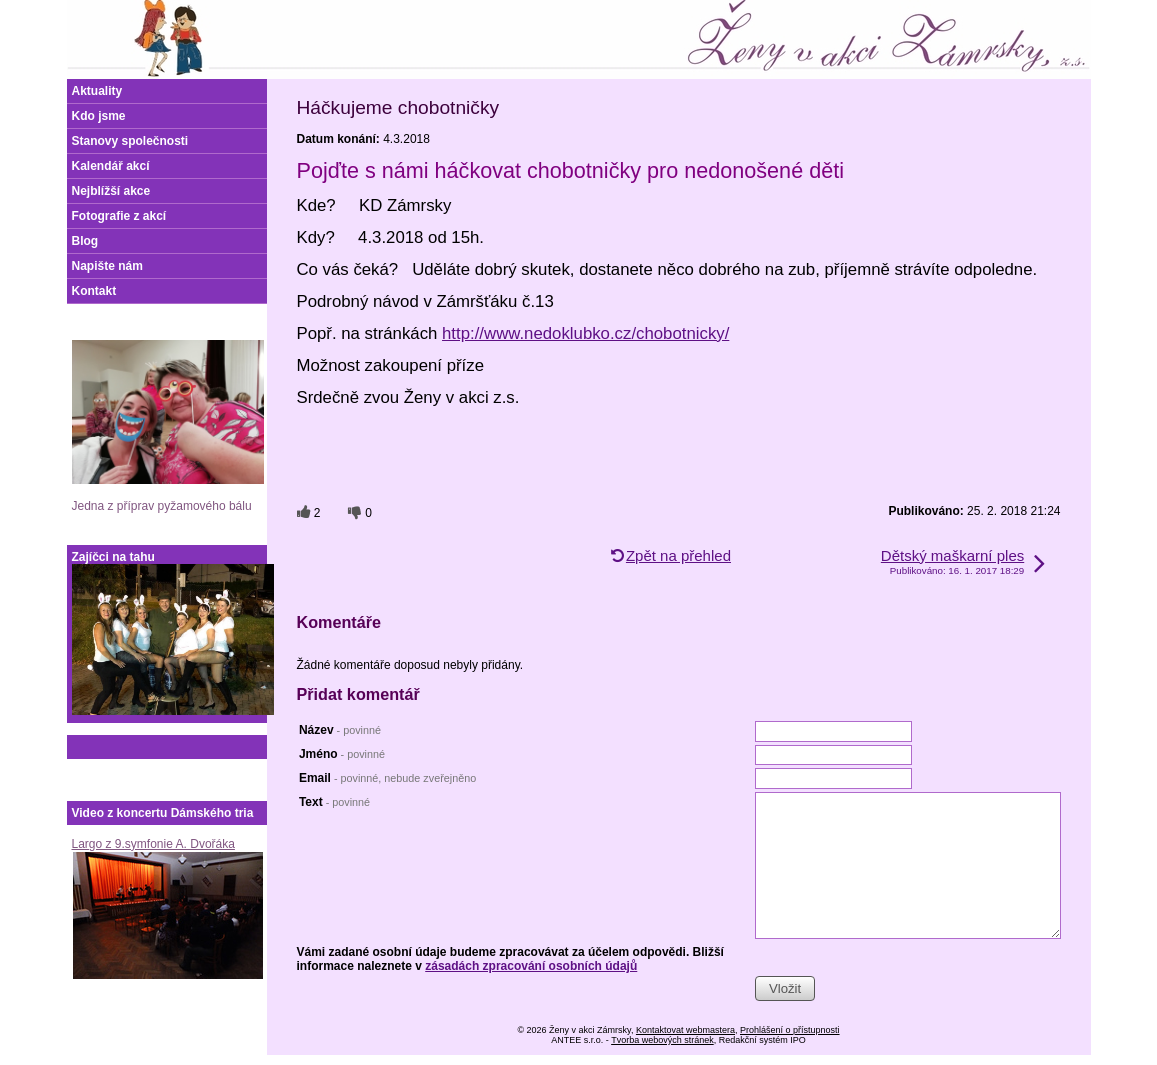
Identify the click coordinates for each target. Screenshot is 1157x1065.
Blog (85, 241)
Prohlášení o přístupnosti (790, 1030)
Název (340, 730)
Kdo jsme (99, 116)
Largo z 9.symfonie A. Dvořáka (153, 844)
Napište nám (107, 266)
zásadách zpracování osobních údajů (531, 966)
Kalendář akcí (111, 166)
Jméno (342, 754)
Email (387, 778)
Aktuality (97, 91)
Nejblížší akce (111, 191)
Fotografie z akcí (119, 216)
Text (334, 802)
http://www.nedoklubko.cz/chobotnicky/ (585, 333)
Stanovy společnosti (130, 141)
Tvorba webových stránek (662, 1040)
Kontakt (94, 291)
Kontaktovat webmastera (685, 1030)
